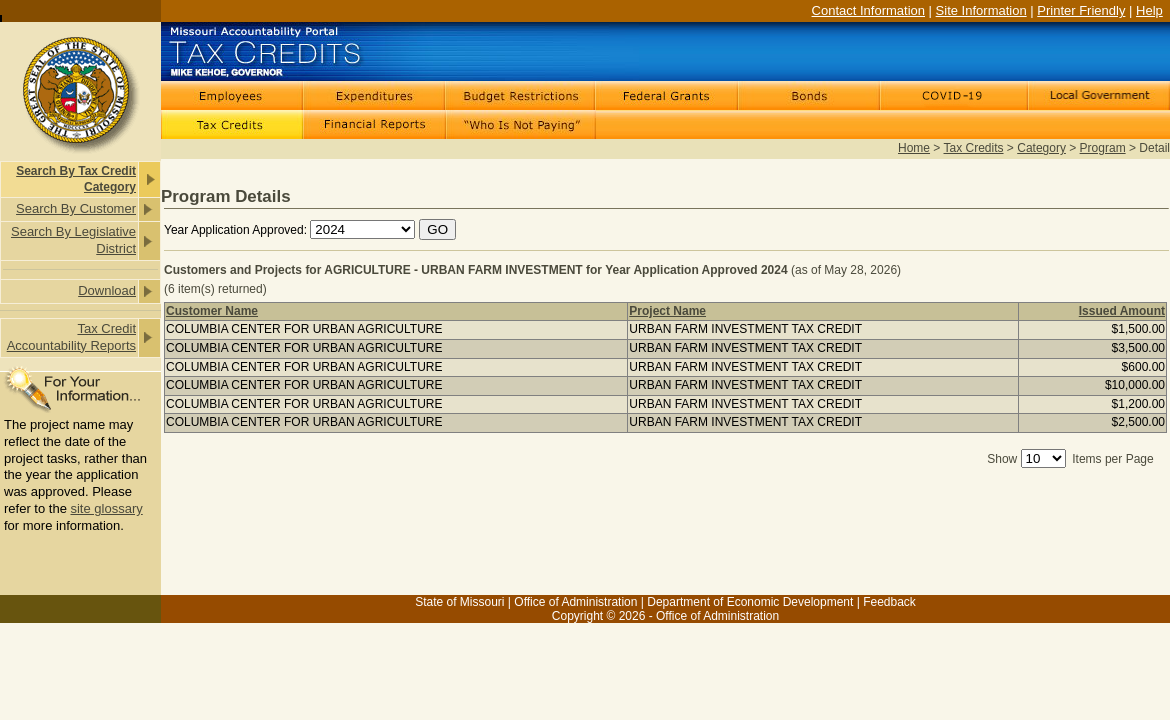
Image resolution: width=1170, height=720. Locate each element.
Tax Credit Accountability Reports (71, 337)
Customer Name (212, 311)
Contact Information (868, 10)
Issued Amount (1122, 311)
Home (914, 148)
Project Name (667, 311)
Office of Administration (575, 602)
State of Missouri (459, 602)
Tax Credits (974, 148)
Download (107, 290)
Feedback (889, 602)
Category (1041, 148)
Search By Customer (76, 208)
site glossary (106, 508)
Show (1002, 459)
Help (1149, 10)
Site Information (981, 10)
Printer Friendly (1081, 10)
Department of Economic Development (750, 602)
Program (1103, 148)
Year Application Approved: (235, 230)
